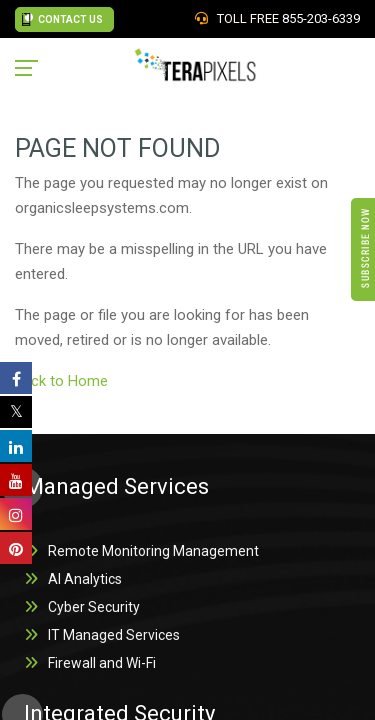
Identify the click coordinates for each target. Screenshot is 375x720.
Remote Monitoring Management (153, 551)
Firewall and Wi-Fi (102, 663)
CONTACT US (62, 19)
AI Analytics (85, 579)
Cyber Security (94, 607)
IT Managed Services (114, 635)
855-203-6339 (321, 18)
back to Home (63, 381)
